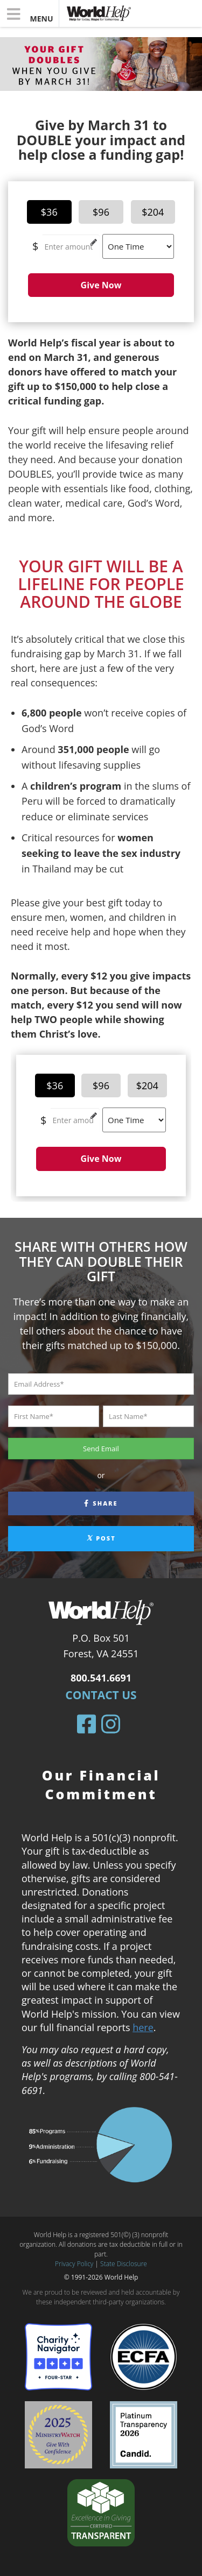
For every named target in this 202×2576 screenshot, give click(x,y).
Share (100, 1503)
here (143, 2027)
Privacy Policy (74, 2263)
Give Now (101, 285)
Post (100, 1538)
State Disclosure (123, 2263)
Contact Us (100, 1694)
